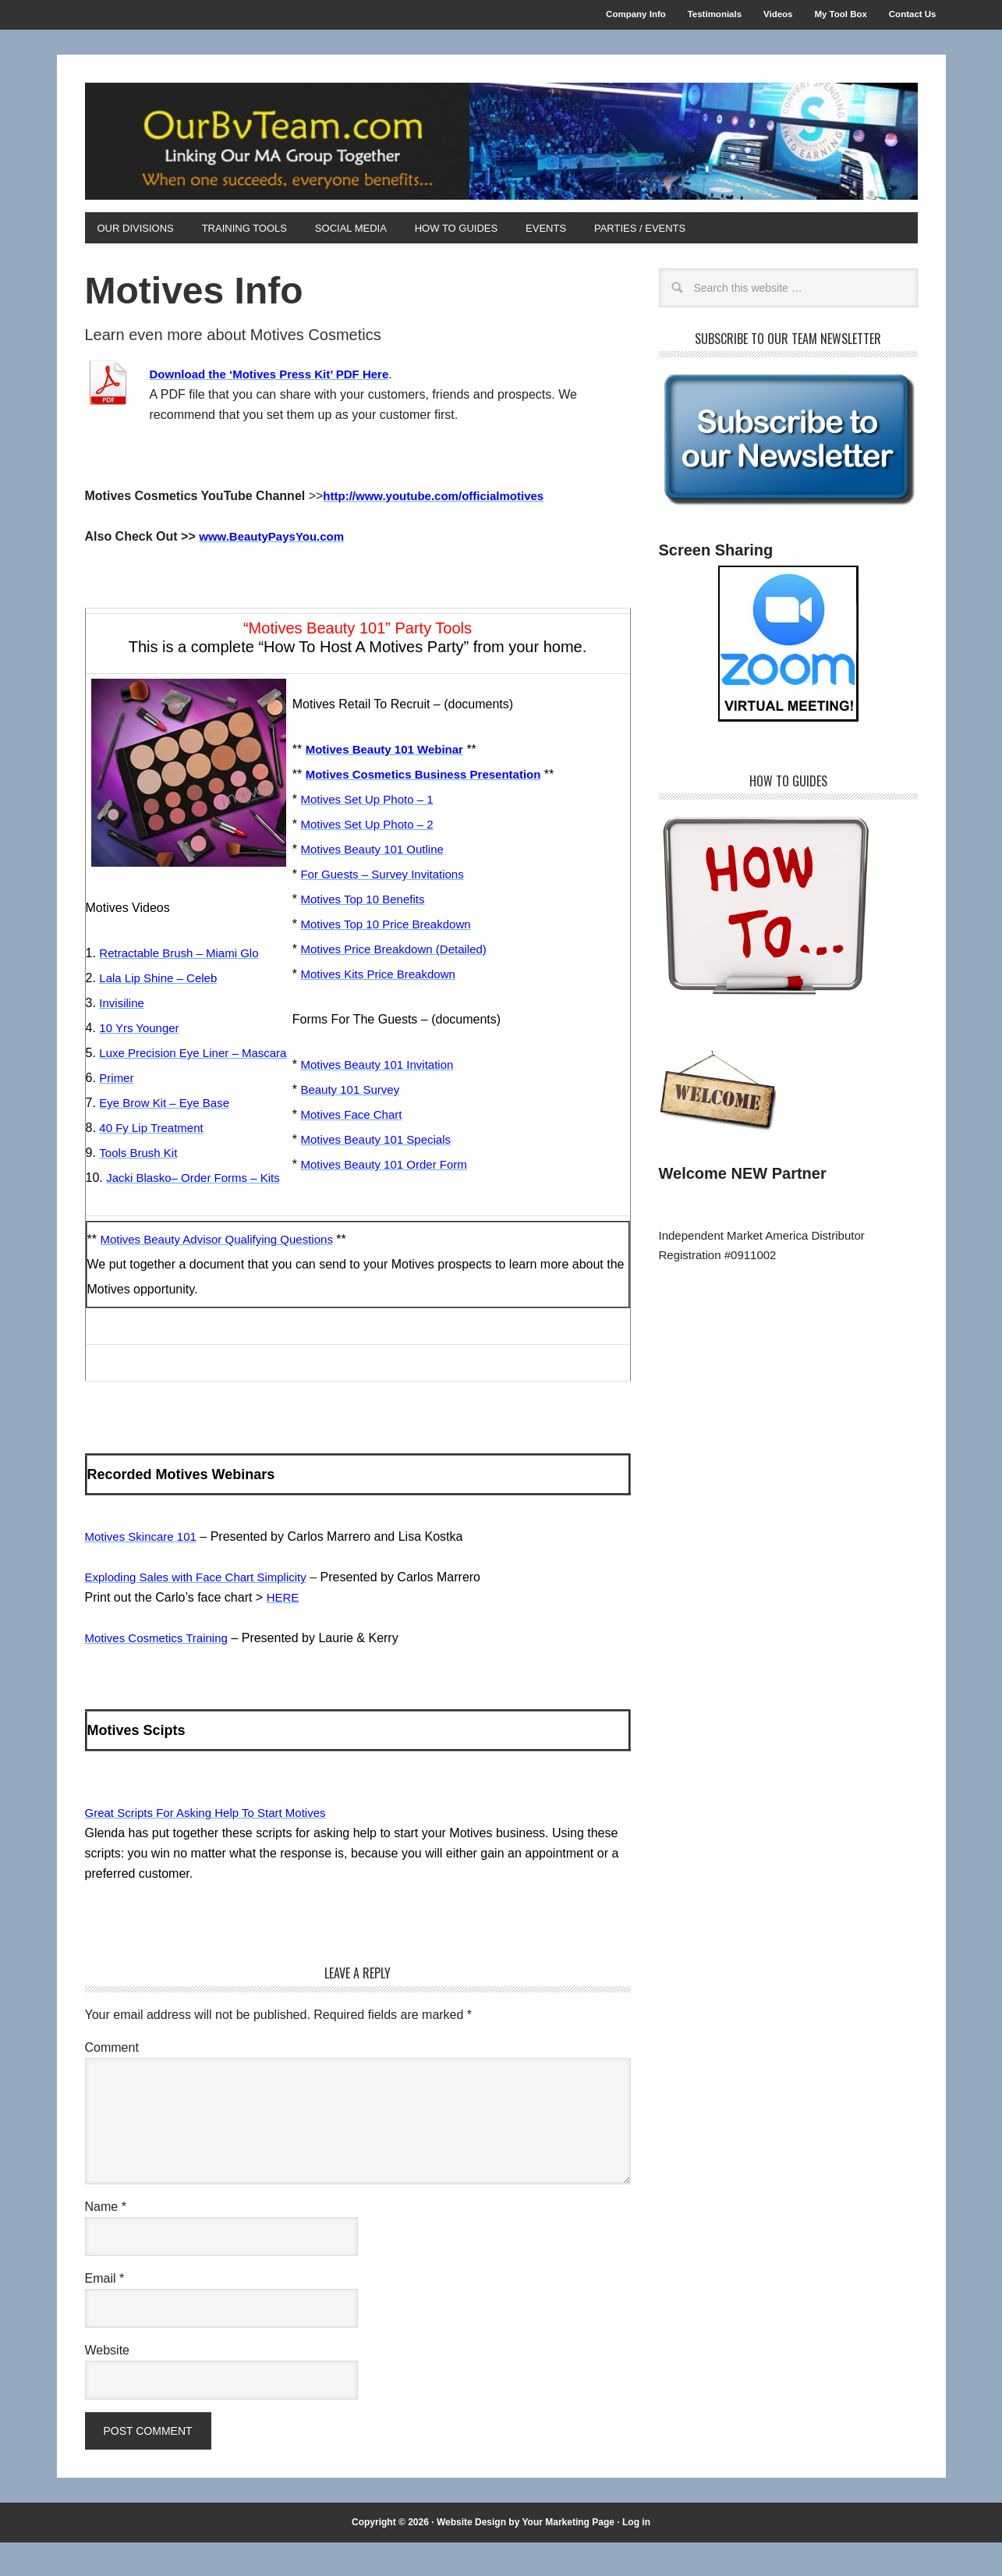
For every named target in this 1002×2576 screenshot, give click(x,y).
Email (105, 2311)
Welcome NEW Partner (743, 1181)
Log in (636, 2554)
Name (105, 2239)
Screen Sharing (716, 558)
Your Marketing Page (568, 2554)
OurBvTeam (501, 145)
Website (107, 2383)
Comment (112, 2080)
